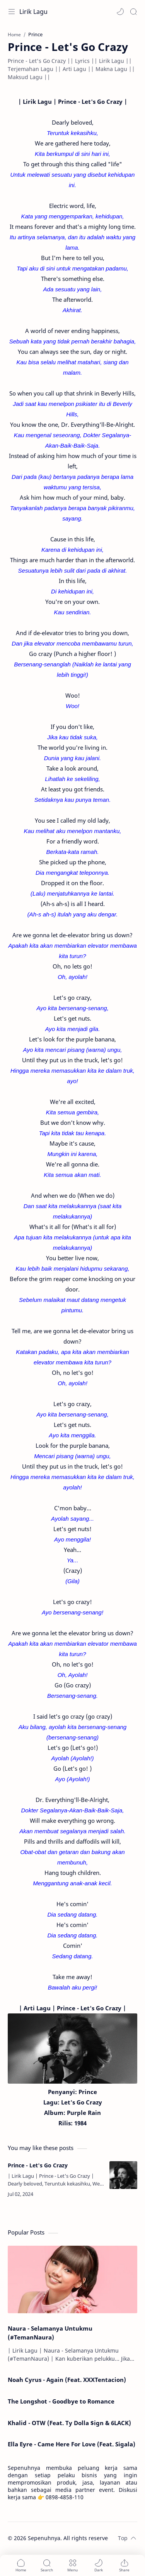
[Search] (133, 11)
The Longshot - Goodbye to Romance (61, 2401)
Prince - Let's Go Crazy (38, 2165)
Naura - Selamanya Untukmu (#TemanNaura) (50, 2332)
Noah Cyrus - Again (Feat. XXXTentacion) (67, 2379)
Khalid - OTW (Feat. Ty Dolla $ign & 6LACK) (69, 2423)
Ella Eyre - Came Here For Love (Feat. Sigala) (71, 2444)
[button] (120, 11)
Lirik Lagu (33, 11)
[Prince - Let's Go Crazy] (123, 2175)
